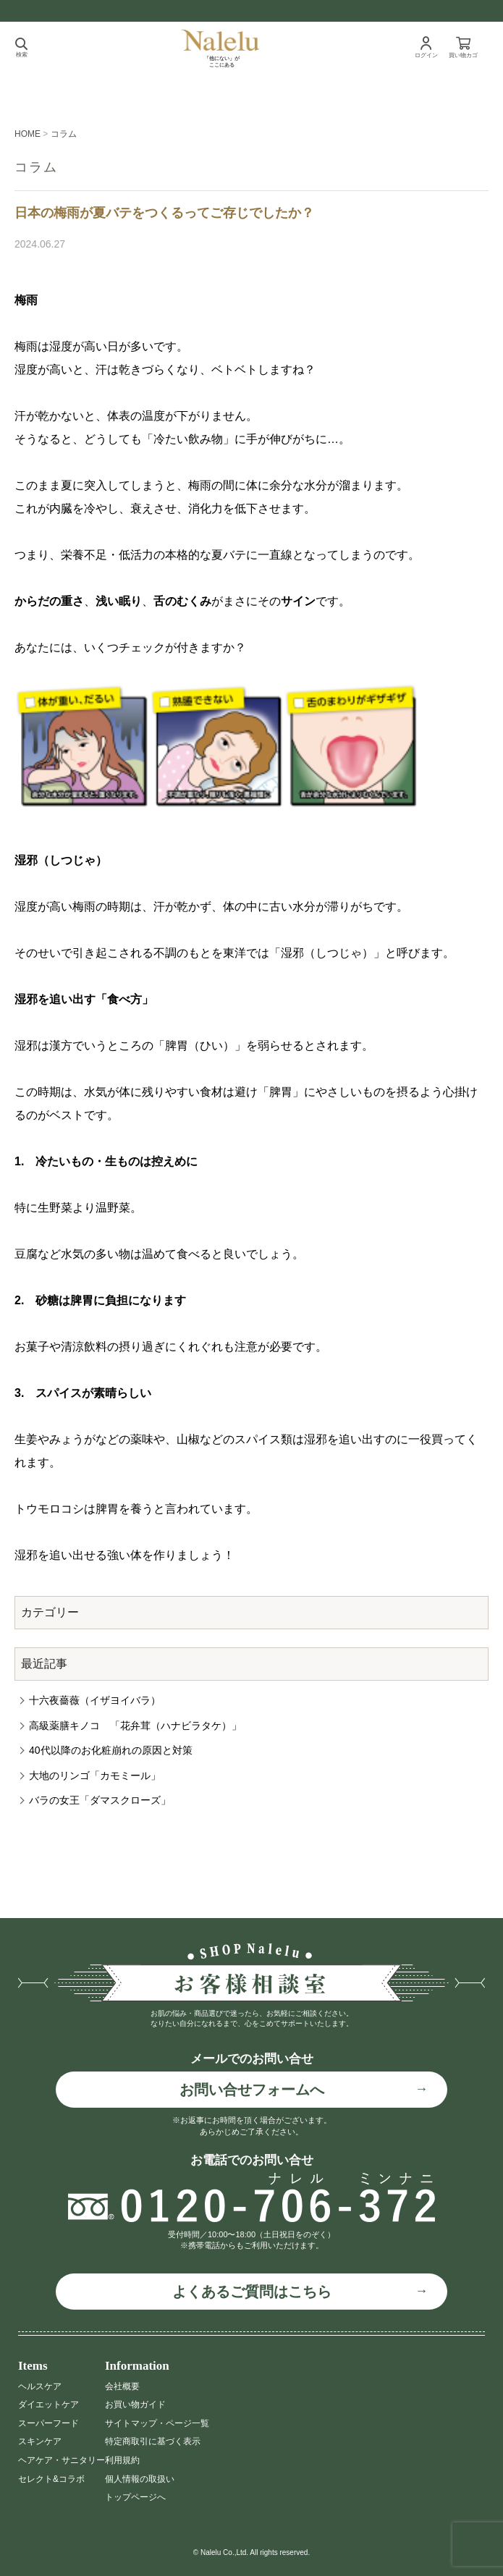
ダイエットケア (48, 2404)
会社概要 (122, 2386)
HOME (27, 134)
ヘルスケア (40, 2386)
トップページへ (135, 2497)
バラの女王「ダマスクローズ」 (100, 1800)
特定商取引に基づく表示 (152, 2441)
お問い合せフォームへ (251, 2090)
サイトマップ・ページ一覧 (157, 2423)
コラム (64, 134)
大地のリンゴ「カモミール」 (95, 1775)
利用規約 (122, 2460)
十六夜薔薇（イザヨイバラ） (95, 1700)
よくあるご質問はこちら (251, 2292)
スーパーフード (48, 2423)
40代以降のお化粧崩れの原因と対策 (111, 1750)
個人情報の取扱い (139, 2479)
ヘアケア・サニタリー (61, 2460)
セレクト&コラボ (51, 2479)
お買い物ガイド (135, 2404)
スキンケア (40, 2441)
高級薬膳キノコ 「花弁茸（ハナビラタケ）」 (135, 1725)
